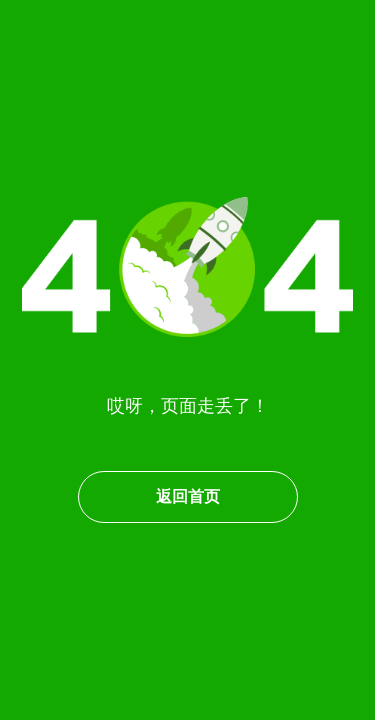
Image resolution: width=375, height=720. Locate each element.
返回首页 (188, 496)
